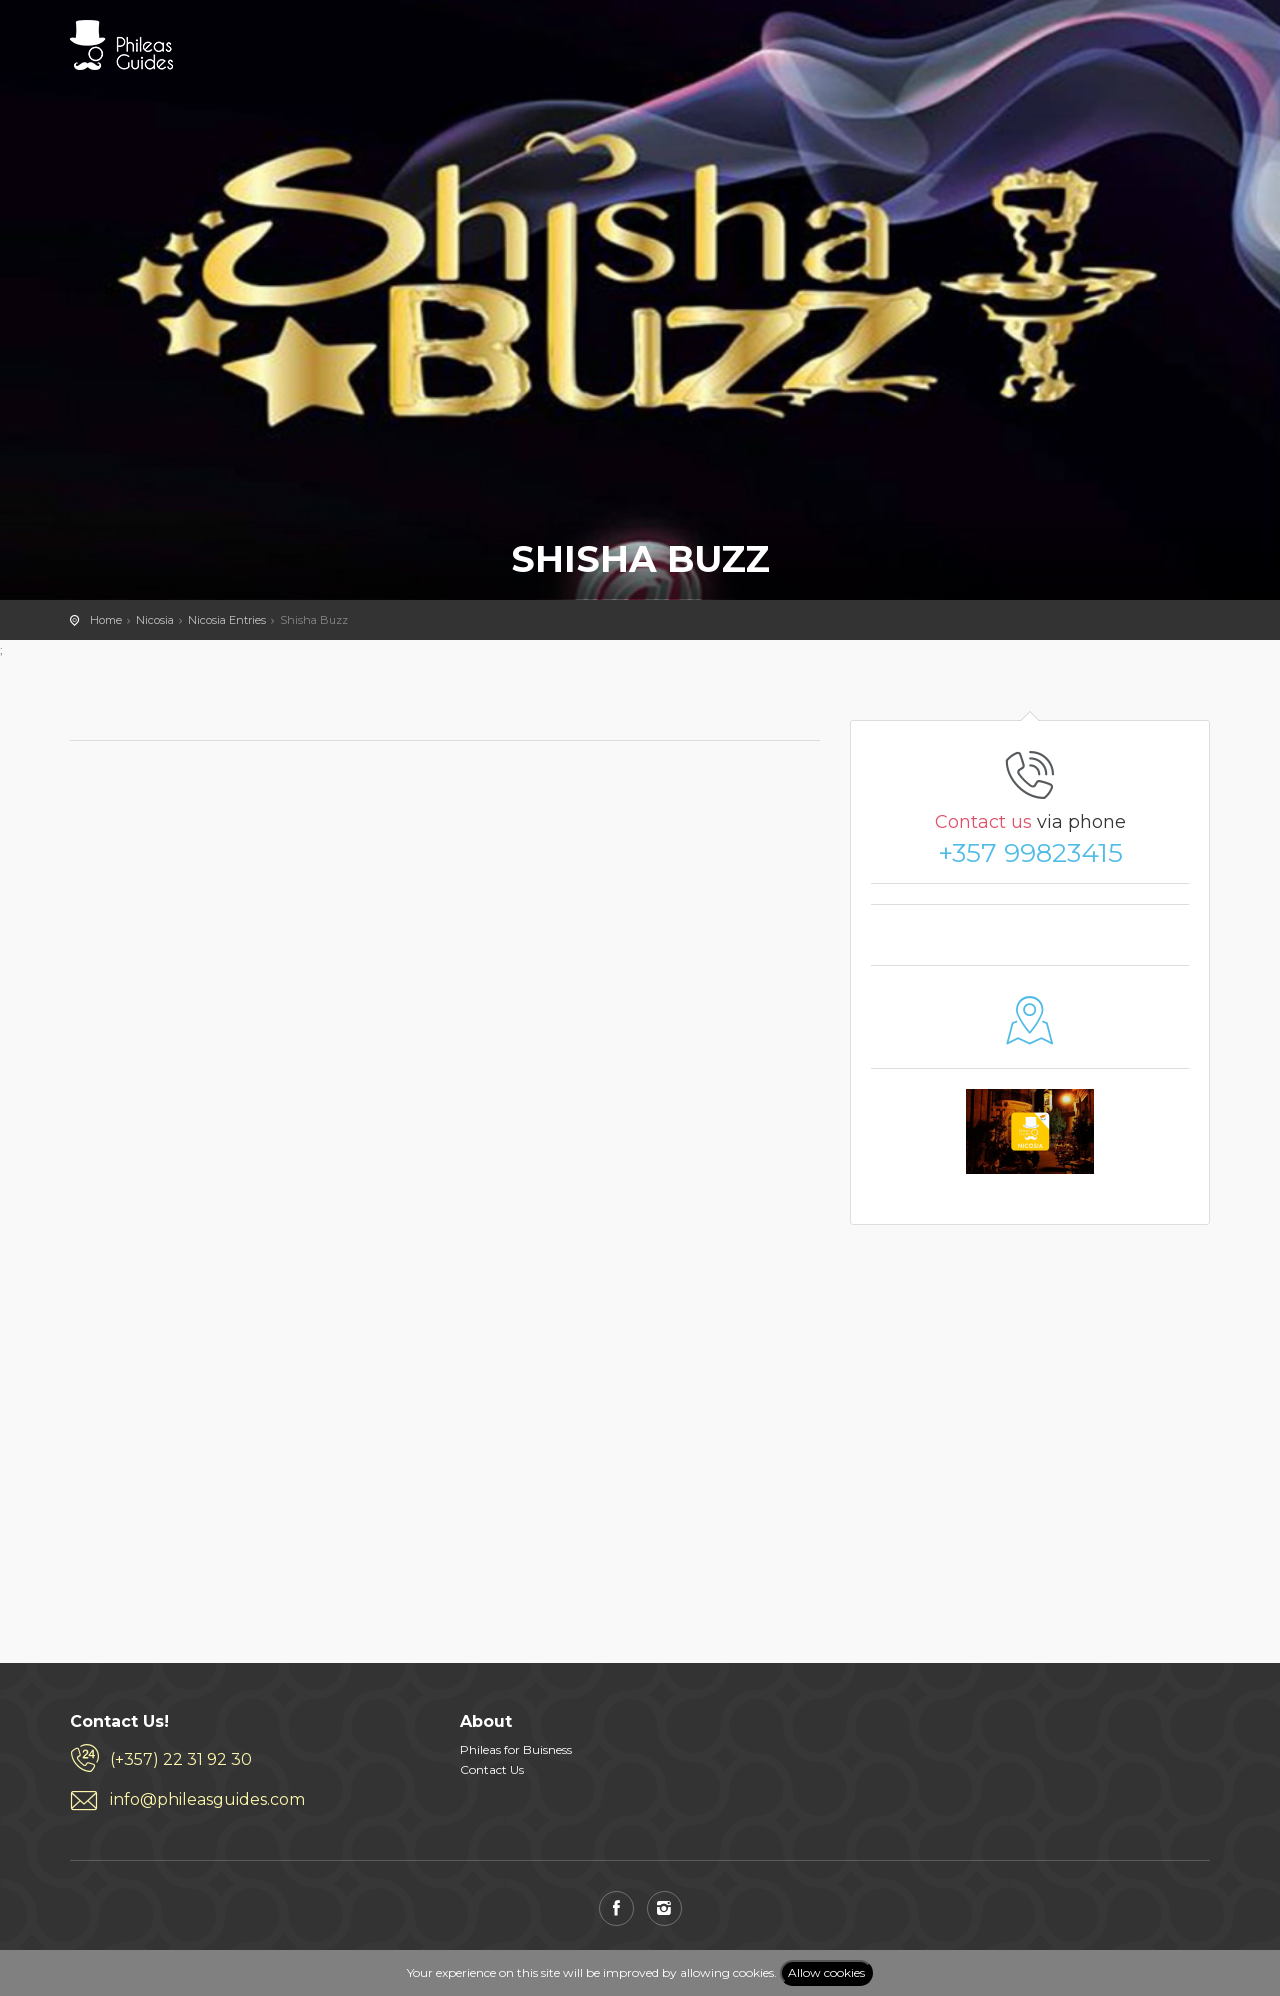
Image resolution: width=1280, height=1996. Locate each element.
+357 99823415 (1030, 853)
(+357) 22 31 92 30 (181, 1759)
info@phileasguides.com (207, 1799)
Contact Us (492, 1769)
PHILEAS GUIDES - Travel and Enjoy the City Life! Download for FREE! (121, 45)
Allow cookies (826, 1972)
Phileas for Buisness (516, 1749)
